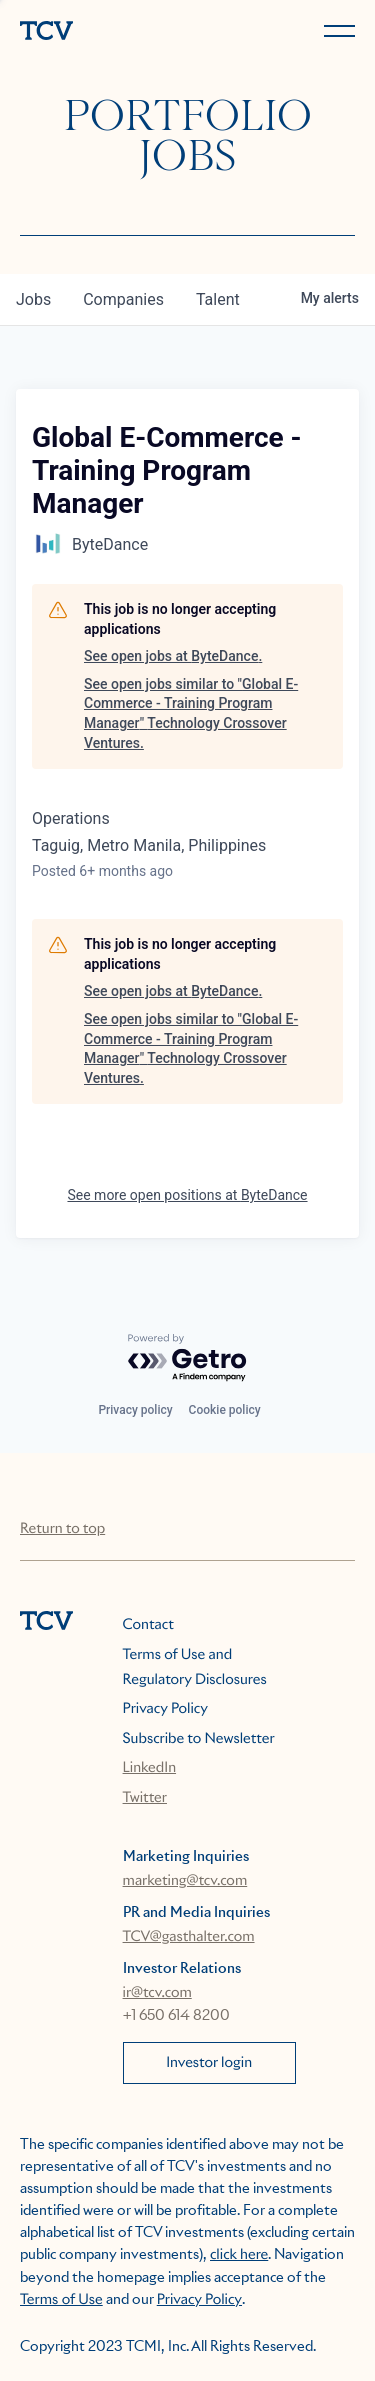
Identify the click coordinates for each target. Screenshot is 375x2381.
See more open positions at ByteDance (187, 1195)
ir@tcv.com (157, 1993)
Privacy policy (135, 1410)
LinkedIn (150, 1768)
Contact (148, 1625)
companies (123, 299)
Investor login (209, 2063)
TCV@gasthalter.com (189, 1937)
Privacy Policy (165, 1709)
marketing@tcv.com (185, 1881)
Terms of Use (61, 2300)
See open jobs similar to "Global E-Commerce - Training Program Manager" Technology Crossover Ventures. (191, 713)
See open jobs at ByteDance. (173, 656)
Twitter (145, 1798)
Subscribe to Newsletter (199, 1739)
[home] (100, 32)
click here (239, 2255)
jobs (33, 299)
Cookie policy (225, 1410)
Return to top (62, 1529)
